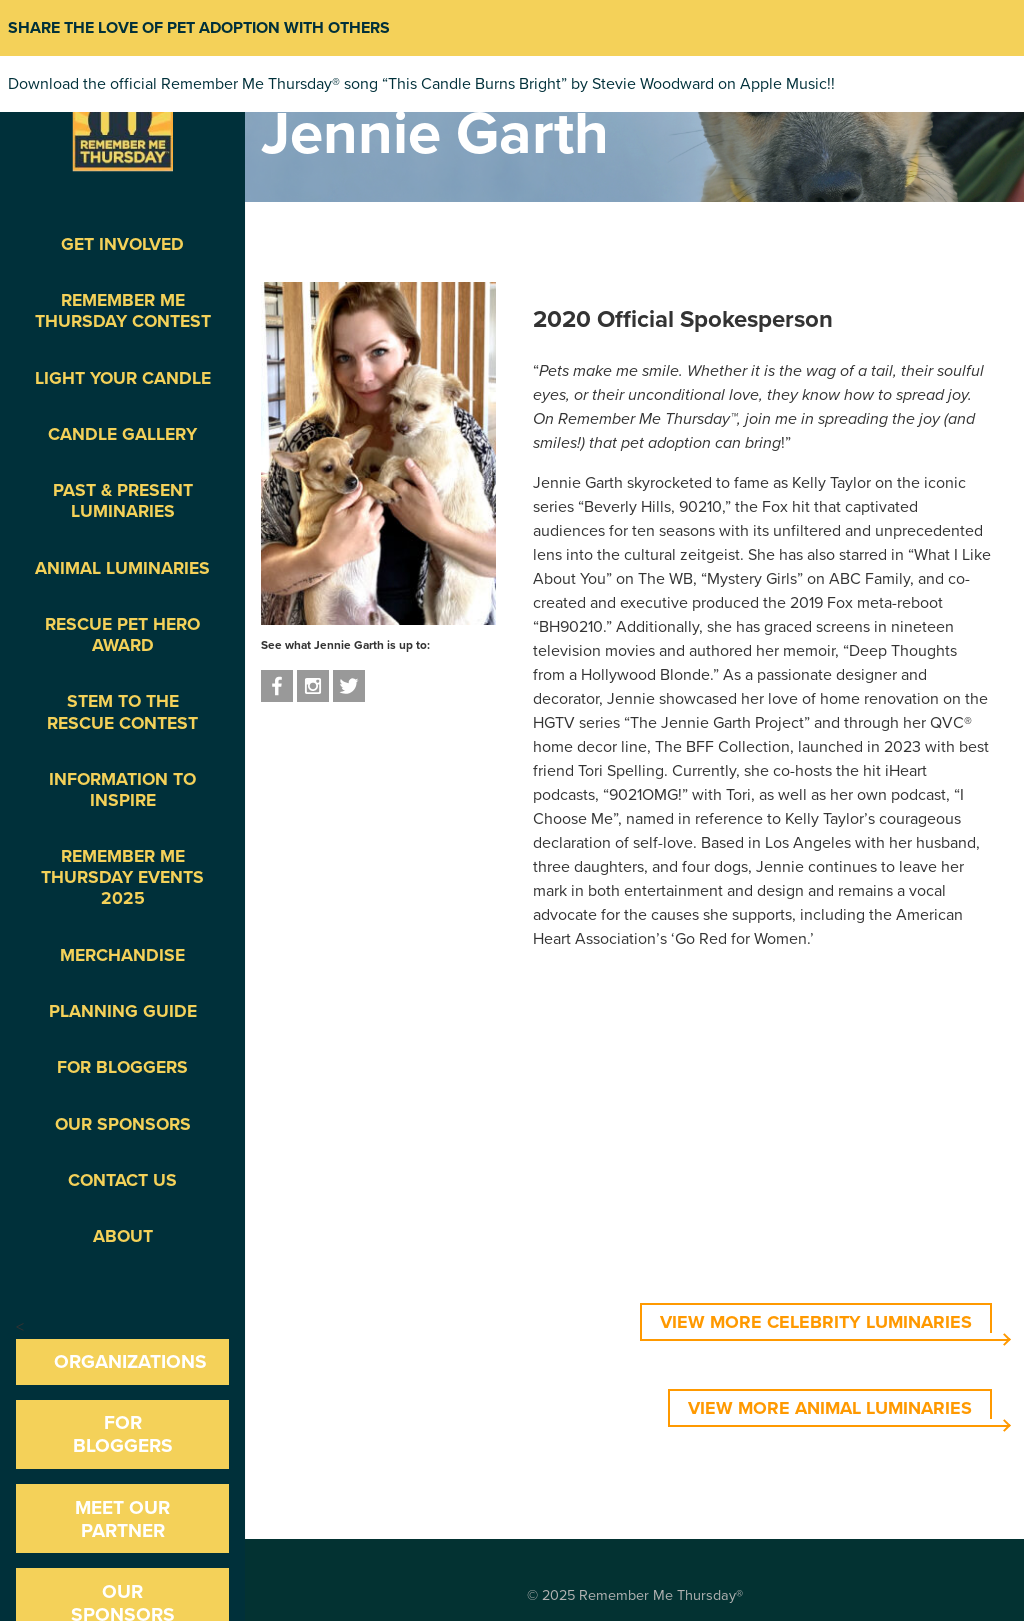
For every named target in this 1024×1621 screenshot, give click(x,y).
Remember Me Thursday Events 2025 (122, 877)
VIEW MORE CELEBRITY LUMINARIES (816, 1322)
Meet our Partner (122, 1519)
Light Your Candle (123, 378)
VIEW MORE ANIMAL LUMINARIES (830, 1408)
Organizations (130, 1361)
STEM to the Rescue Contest (122, 712)
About (123, 1236)
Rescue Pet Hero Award (122, 635)
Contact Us (122, 1180)
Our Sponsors (123, 1124)
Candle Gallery (122, 434)
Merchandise (122, 955)
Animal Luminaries (122, 568)
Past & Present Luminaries (123, 501)
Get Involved (122, 244)
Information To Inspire (122, 790)
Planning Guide (123, 1011)
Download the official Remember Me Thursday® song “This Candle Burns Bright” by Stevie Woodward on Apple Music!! (421, 84)
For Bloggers (122, 1067)
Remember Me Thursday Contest (123, 311)
